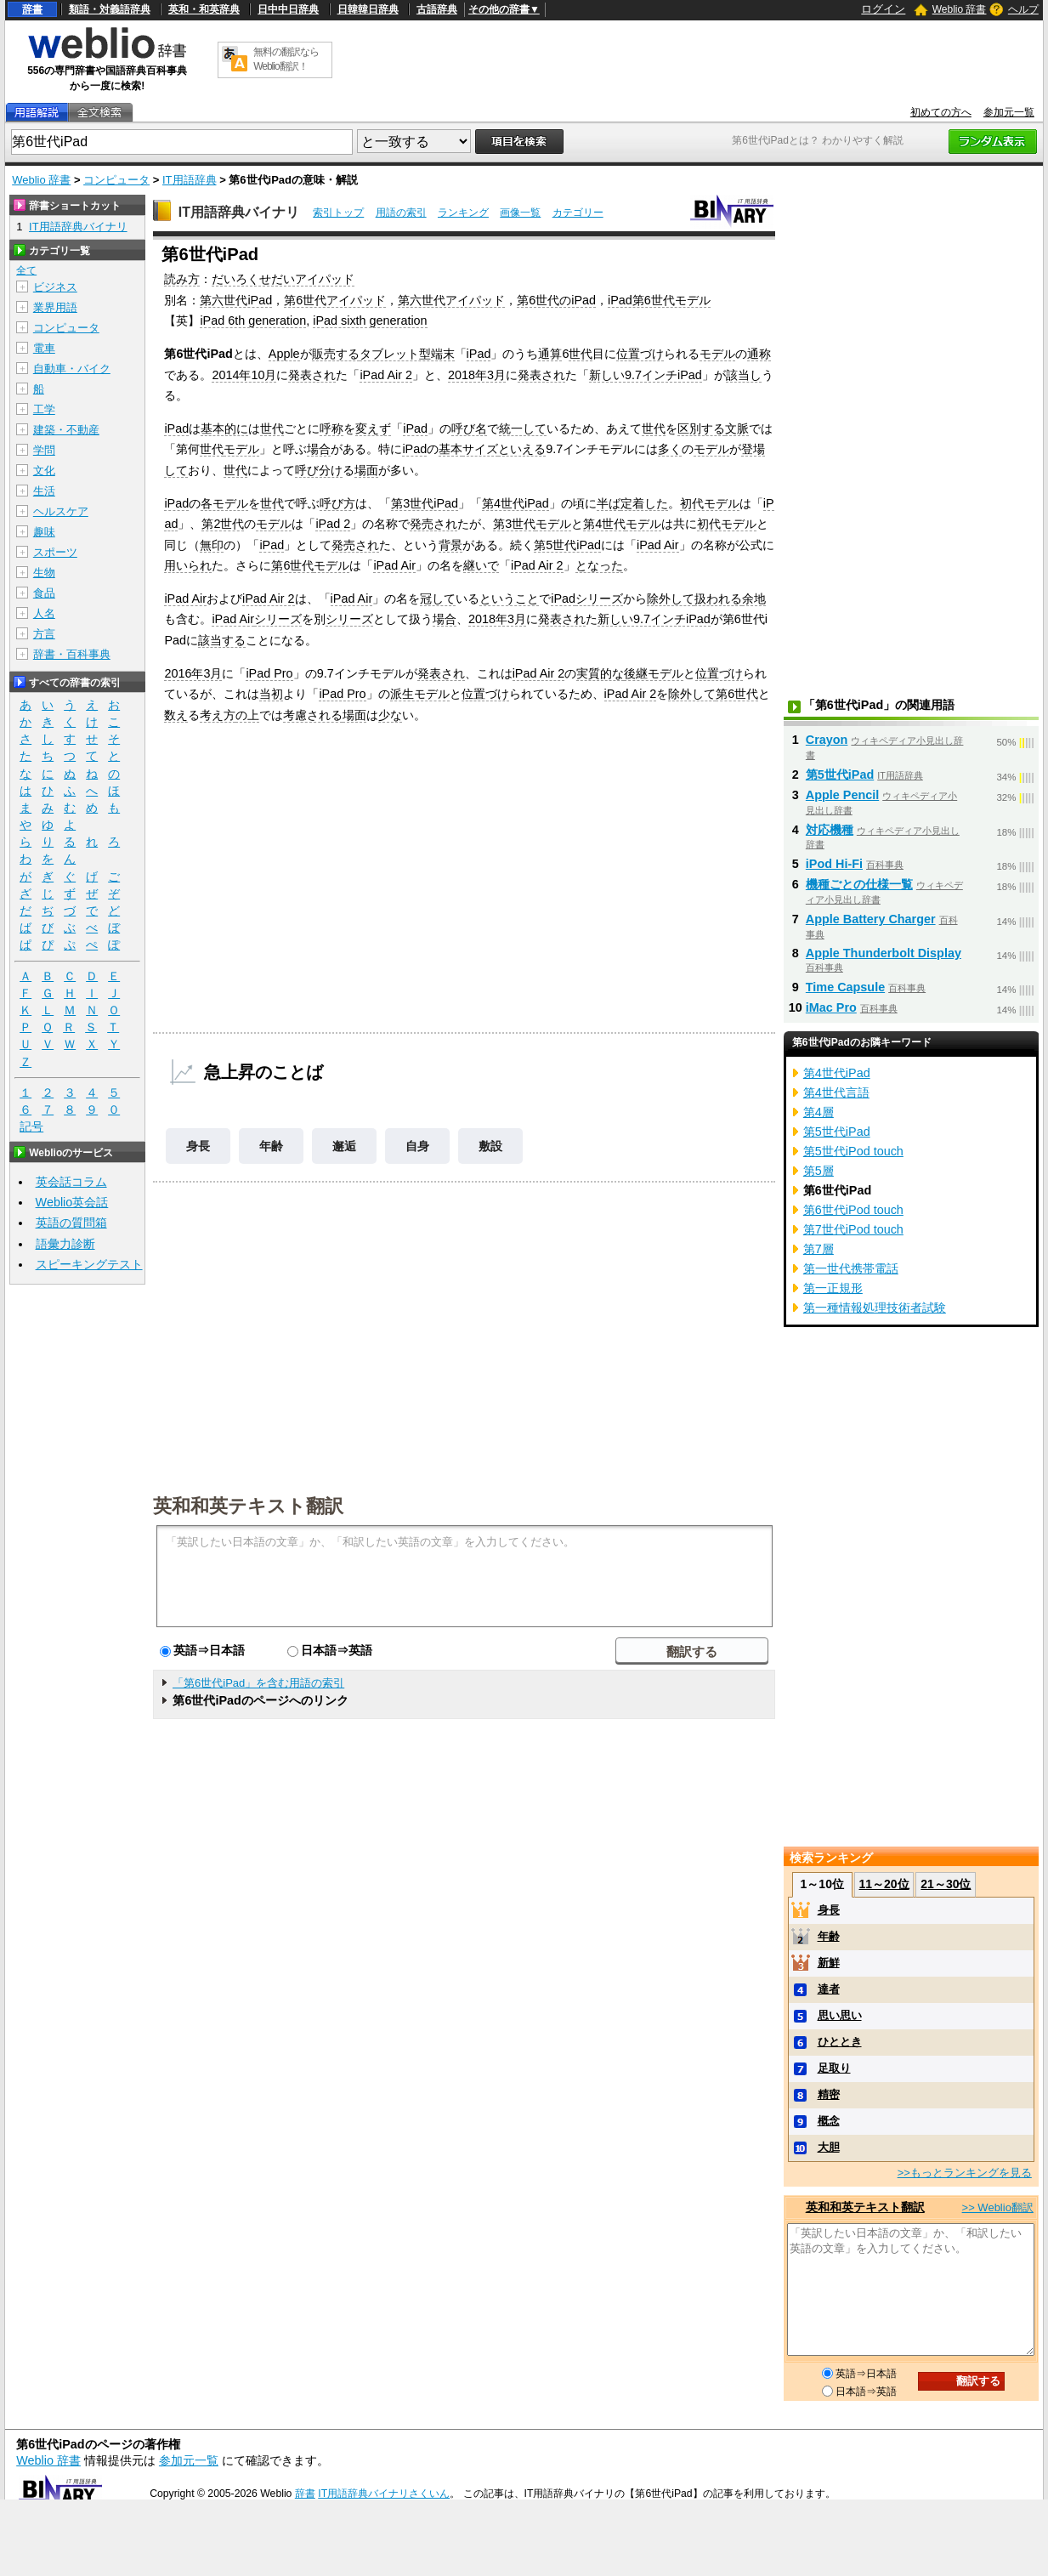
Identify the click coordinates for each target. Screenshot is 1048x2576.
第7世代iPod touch (853, 1229)
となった (599, 565)
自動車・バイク (71, 368)
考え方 (217, 715)
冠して (438, 598)
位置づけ (640, 353)
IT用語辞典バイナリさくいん (384, 2493)
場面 (366, 470)
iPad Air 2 (386, 375)
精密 (829, 2094)
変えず (373, 428)
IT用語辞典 (189, 179)
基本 (450, 449)
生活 (44, 491)
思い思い (840, 2015)
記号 (31, 1127)
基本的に (224, 428)
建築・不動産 (66, 429)
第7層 (818, 1249)
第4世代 (604, 524)
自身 (417, 1146)
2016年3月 (193, 673)
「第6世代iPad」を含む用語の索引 (258, 1683)
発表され (312, 375)
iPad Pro (269, 673)
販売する (336, 353)
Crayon (827, 739)
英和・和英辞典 (204, 9)
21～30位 (946, 1884)
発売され (433, 524)
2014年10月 (244, 375)
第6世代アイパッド (335, 300)
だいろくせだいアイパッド (283, 279)
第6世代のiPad (556, 300)
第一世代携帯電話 (850, 1268)
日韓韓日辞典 (368, 9)
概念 (829, 2120)
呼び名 (469, 428)
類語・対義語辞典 (109, 9)
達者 (829, 1989)
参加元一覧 (1008, 112)
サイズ (480, 449)
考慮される (313, 715)
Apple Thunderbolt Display (883, 953)
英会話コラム (71, 1182)
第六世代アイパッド (451, 300)
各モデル (224, 503)
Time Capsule (845, 987)
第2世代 (222, 524)
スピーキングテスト (89, 1264)
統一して (523, 428)
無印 (212, 545)
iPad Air (658, 545)
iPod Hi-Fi (834, 864)
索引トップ (338, 212)
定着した (644, 503)
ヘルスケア (60, 511)
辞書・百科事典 (71, 654)
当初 (271, 694)
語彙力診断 (65, 1244)
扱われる (718, 598)
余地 (754, 598)
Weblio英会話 (72, 1202)
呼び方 (337, 503)
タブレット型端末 (407, 353)
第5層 (818, 1170)
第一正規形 (833, 1288)
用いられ (188, 565)
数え (176, 715)
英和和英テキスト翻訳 (248, 1505)
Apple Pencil (842, 795)
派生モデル (420, 694)
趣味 (44, 531)
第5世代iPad (567, 545)
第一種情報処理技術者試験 (874, 1307)
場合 (319, 449)
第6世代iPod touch (853, 1210)
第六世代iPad (236, 300)
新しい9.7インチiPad (645, 375)
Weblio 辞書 (959, 9)
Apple (284, 353)
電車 (44, 348)
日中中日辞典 (288, 9)
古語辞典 (436, 9)
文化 (44, 470)
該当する (222, 640)
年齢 (271, 1146)
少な (390, 715)
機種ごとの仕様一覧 (859, 884)
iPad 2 (332, 524)
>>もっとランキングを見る (965, 2172)
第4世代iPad (515, 503)
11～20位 (883, 1884)
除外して (670, 598)
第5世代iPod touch (853, 1151)
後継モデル (653, 673)
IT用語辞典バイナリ (238, 212)
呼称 (331, 428)
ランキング (463, 212)
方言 (44, 633)
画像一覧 (520, 212)
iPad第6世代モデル (659, 300)
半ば (608, 503)
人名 (44, 613)
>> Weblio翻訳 (998, 2207)
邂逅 (344, 1146)
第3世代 (514, 524)
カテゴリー (577, 212)
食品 (44, 593)
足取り (834, 2068)
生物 (44, 572)
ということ (509, 598)
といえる (522, 449)
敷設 (490, 1146)
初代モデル (709, 503)
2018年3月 (477, 375)
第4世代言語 (836, 1092)
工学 (44, 409)
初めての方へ (941, 112)
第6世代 (292, 565)
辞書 (32, 9)
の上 (247, 715)
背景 (450, 545)
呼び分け (319, 470)
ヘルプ (1023, 9)
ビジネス (55, 287)
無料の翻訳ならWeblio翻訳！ (286, 59)
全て (26, 270)
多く (670, 449)
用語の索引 (401, 212)
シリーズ (599, 598)
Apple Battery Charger (871, 919)
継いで (481, 565)
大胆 (829, 2147)
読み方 (182, 279)
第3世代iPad (424, 503)
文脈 (737, 428)
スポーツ (55, 552)
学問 (44, 450)
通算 (550, 353)
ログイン (883, 9)
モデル (717, 353)
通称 (759, 353)
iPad (479, 353)
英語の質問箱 (71, 1222)
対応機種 (829, 830)
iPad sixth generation (370, 320)
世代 (580, 353)
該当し (744, 375)
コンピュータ (116, 179)
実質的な (600, 673)
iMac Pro (831, 1007)
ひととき (840, 2041)
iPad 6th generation (253, 320)
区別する (701, 428)
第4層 (818, 1112)
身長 (198, 1146)
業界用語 (55, 307)
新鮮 (829, 1962)
